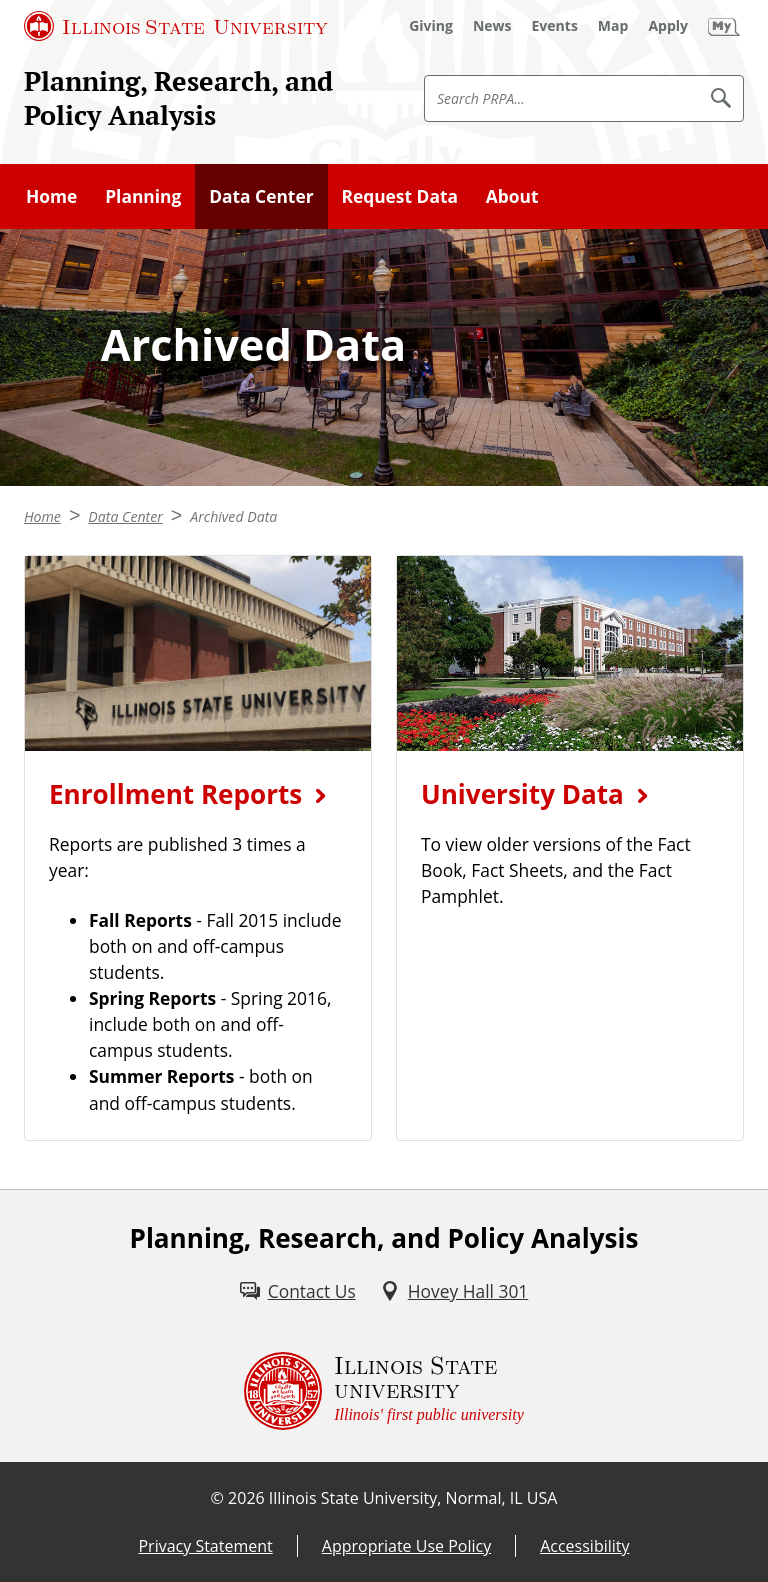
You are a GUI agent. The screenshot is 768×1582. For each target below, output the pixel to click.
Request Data (399, 196)
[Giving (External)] (431, 26)
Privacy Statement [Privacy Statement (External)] (205, 1546)
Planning (143, 196)
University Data (522, 794)
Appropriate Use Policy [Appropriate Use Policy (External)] (406, 1546)
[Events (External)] (555, 26)
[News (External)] (492, 26)
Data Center (261, 196)
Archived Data (233, 516)
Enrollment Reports (175, 794)
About (512, 196)
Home (51, 196)
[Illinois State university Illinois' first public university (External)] (384, 1391)
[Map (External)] (613, 26)
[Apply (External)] (668, 26)
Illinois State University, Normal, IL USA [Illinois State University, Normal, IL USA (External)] (413, 1498)
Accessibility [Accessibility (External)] (584, 1546)
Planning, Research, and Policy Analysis (178, 98)
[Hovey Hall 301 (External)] (454, 1291)
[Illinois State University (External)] (176, 26)
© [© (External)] (217, 1498)
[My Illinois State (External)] (724, 26)
